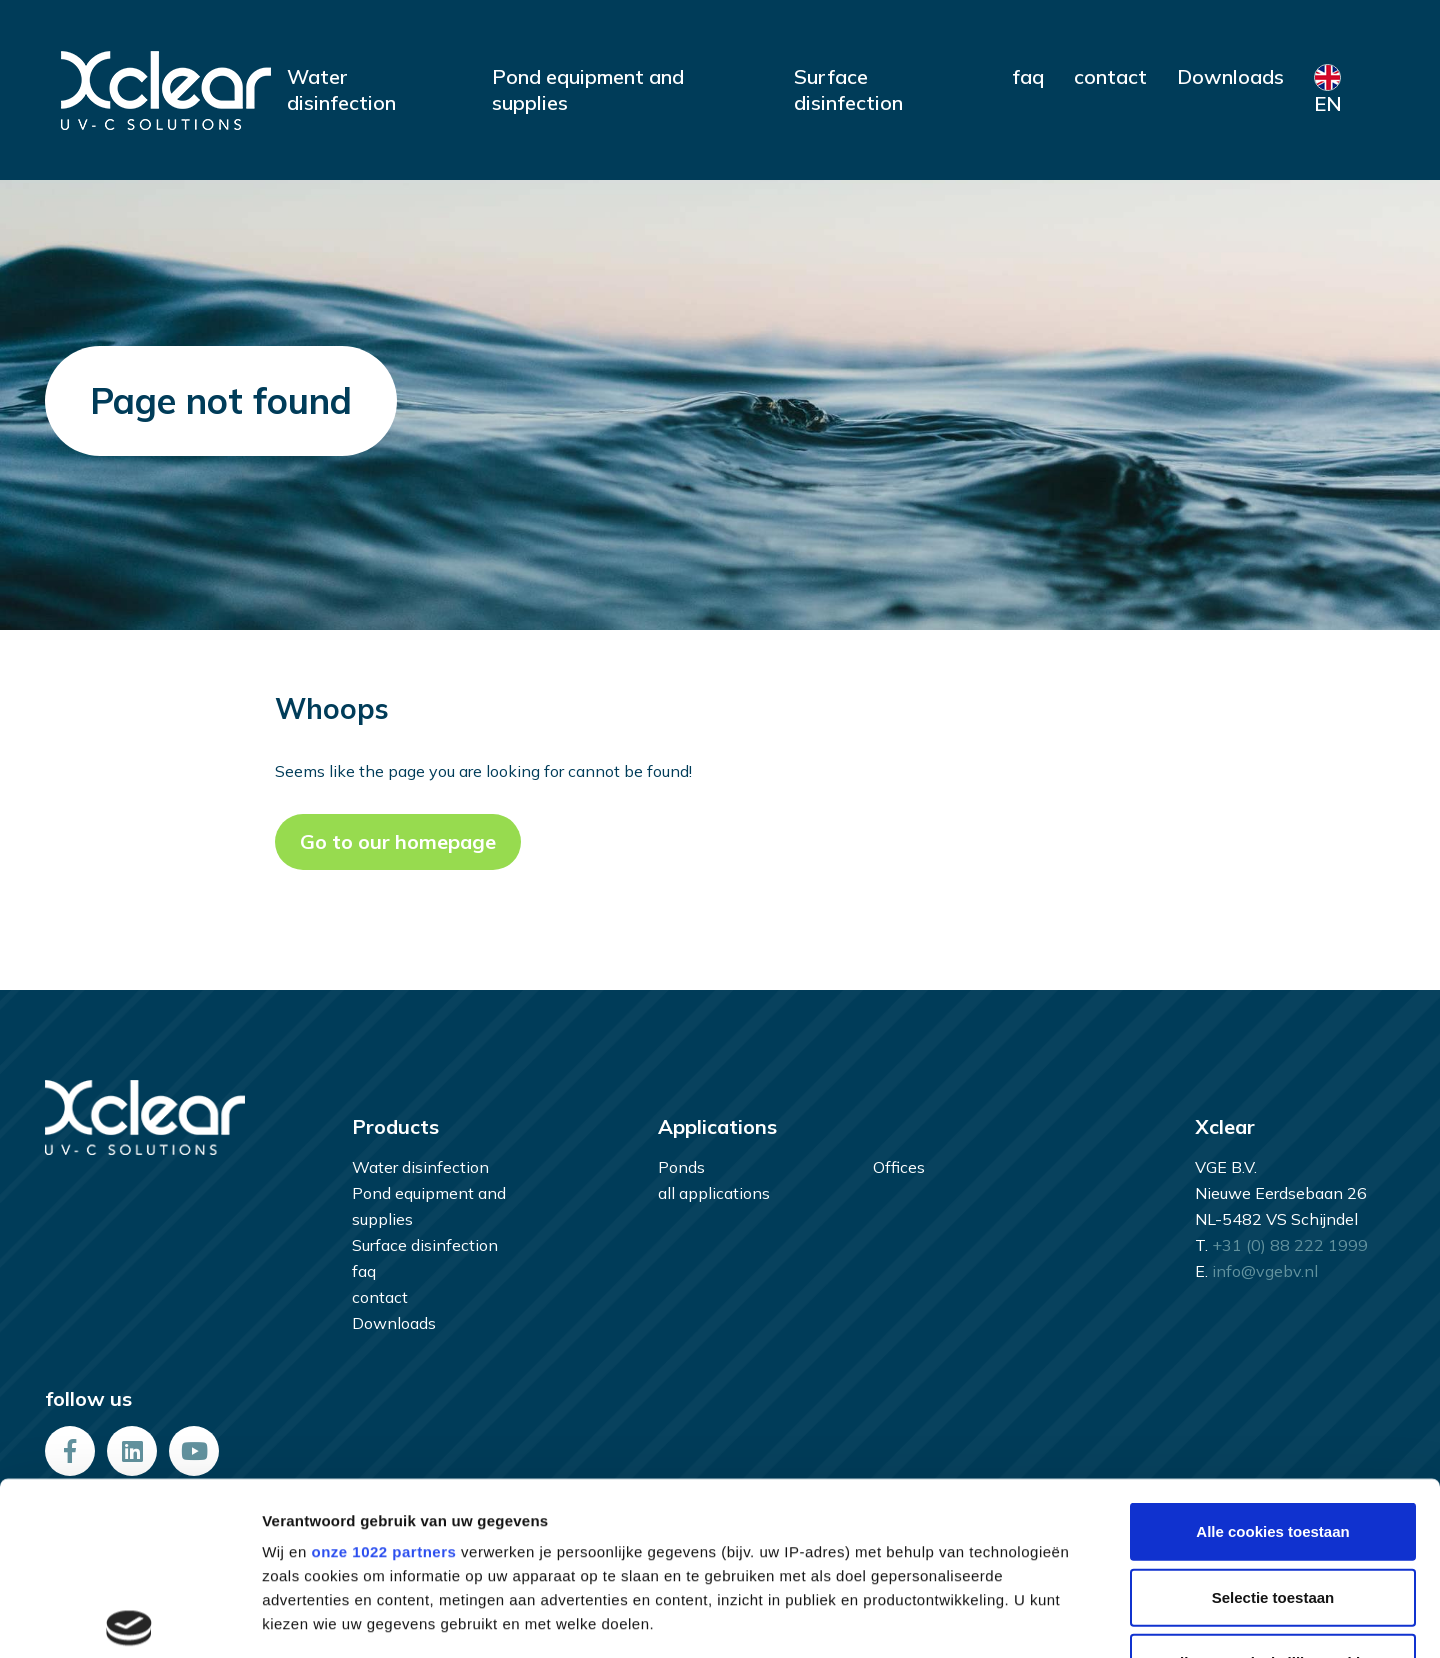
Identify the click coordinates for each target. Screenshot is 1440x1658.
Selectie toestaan (1273, 1418)
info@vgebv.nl (1265, 1271)
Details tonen (1080, 1619)
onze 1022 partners (383, 1373)
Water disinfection (341, 89)
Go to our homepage (398, 841)
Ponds (681, 1167)
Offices (899, 1167)
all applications (714, 1193)
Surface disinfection (848, 89)
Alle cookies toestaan (1272, 1353)
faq (1028, 76)
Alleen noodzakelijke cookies (1273, 1484)
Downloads (1230, 76)
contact (1110, 76)
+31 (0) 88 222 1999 (1290, 1245)
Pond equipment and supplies (588, 89)
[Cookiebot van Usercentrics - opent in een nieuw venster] (129, 1620)
